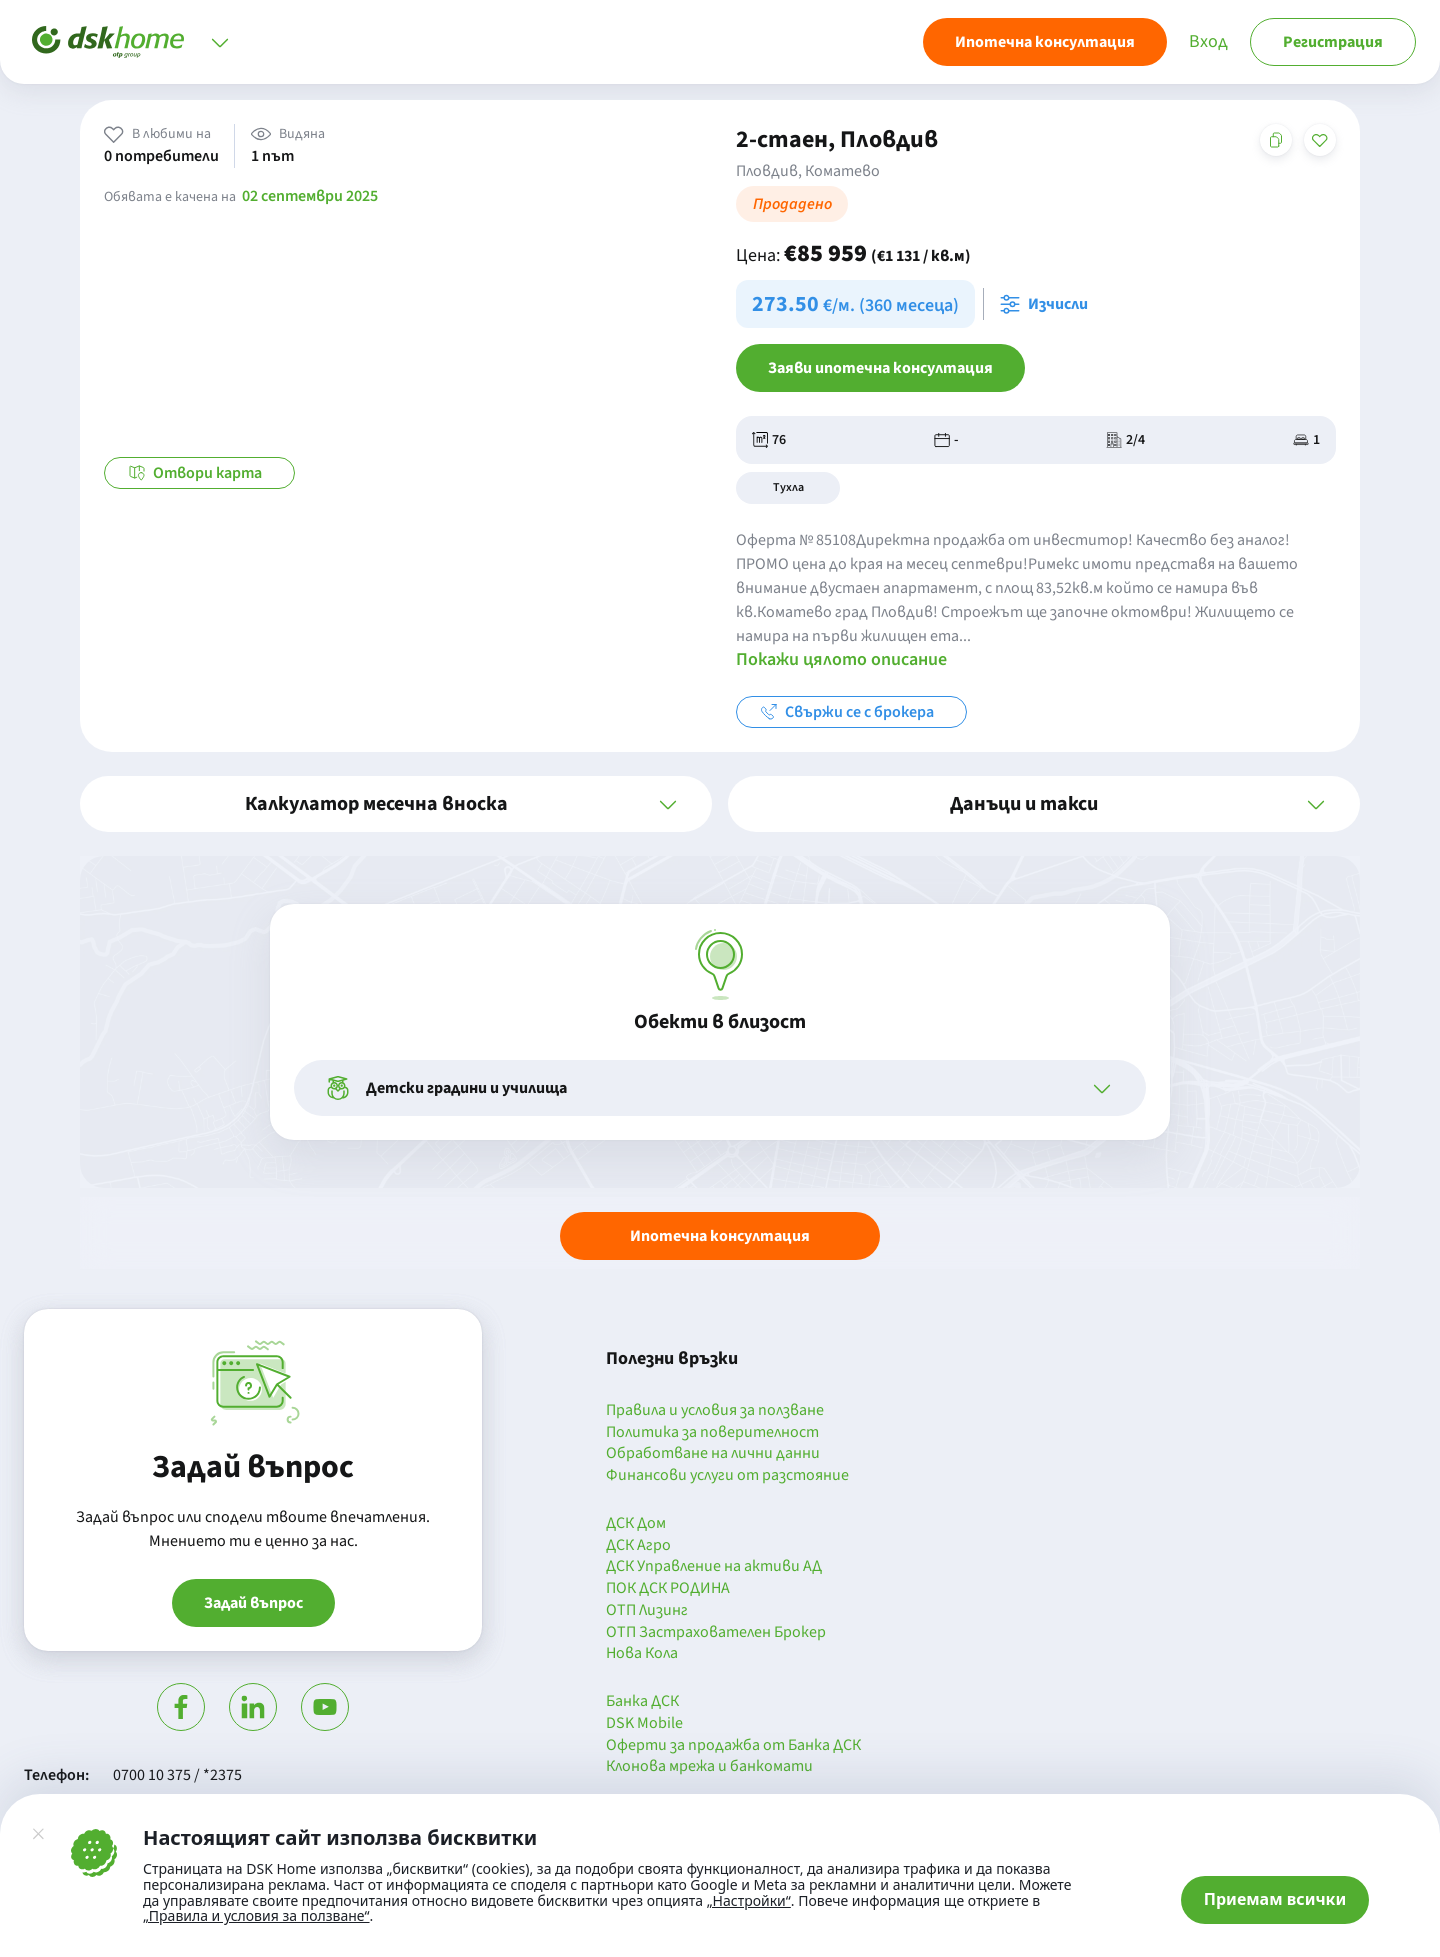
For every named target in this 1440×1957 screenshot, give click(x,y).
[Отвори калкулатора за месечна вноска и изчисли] (1048, 304)
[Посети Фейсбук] (181, 1707)
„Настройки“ (749, 1901)
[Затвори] (38, 1834)
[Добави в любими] (1320, 140)
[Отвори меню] (220, 42)
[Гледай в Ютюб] (325, 1707)
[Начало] (108, 42)
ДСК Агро (638, 1546)
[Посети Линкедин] (253, 1707)
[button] (396, 804)
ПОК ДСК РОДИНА (668, 1589)
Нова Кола (642, 1654)
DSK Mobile (644, 1724)
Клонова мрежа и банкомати (709, 1767)
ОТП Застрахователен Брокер (716, 1633)
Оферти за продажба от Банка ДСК (733, 1746)
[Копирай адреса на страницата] (1276, 140)
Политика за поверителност (712, 1433)
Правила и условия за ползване (715, 1411)
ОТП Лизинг (647, 1611)
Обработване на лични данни (713, 1454)
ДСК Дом (636, 1524)
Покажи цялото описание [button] (841, 659)
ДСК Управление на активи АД (714, 1567)
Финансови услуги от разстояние (727, 1476)
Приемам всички (1275, 1899)
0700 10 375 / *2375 (177, 1775)
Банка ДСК (642, 1702)
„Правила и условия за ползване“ (256, 1915)
